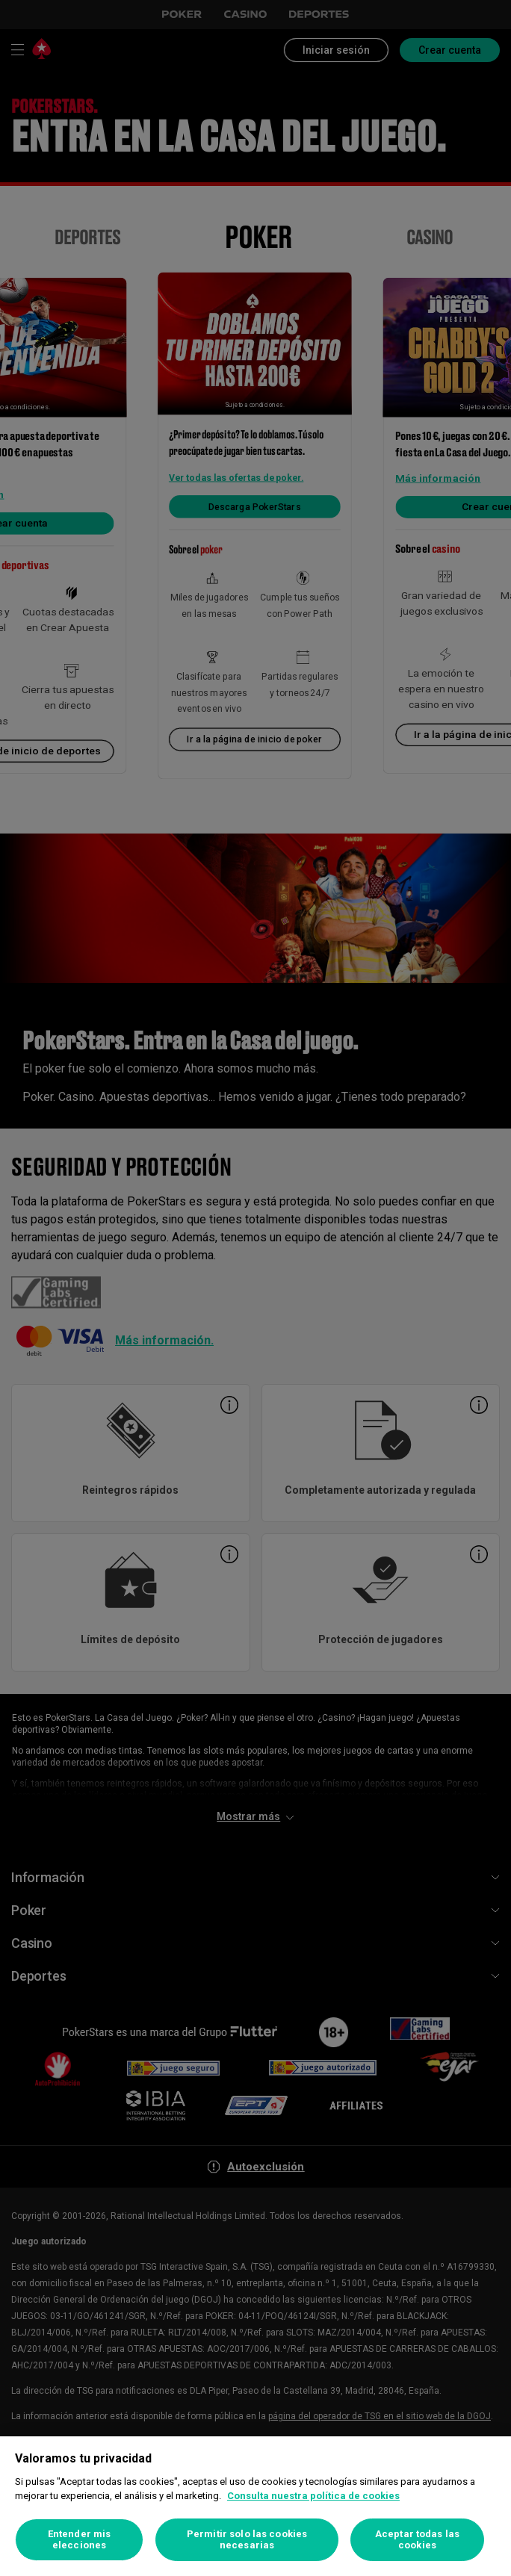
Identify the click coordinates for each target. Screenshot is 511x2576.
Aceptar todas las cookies (417, 2539)
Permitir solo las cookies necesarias (247, 2539)
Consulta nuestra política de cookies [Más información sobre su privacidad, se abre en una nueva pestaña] (313, 2495)
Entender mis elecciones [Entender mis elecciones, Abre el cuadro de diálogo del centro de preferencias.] (79, 2539)
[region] (255, 2506)
